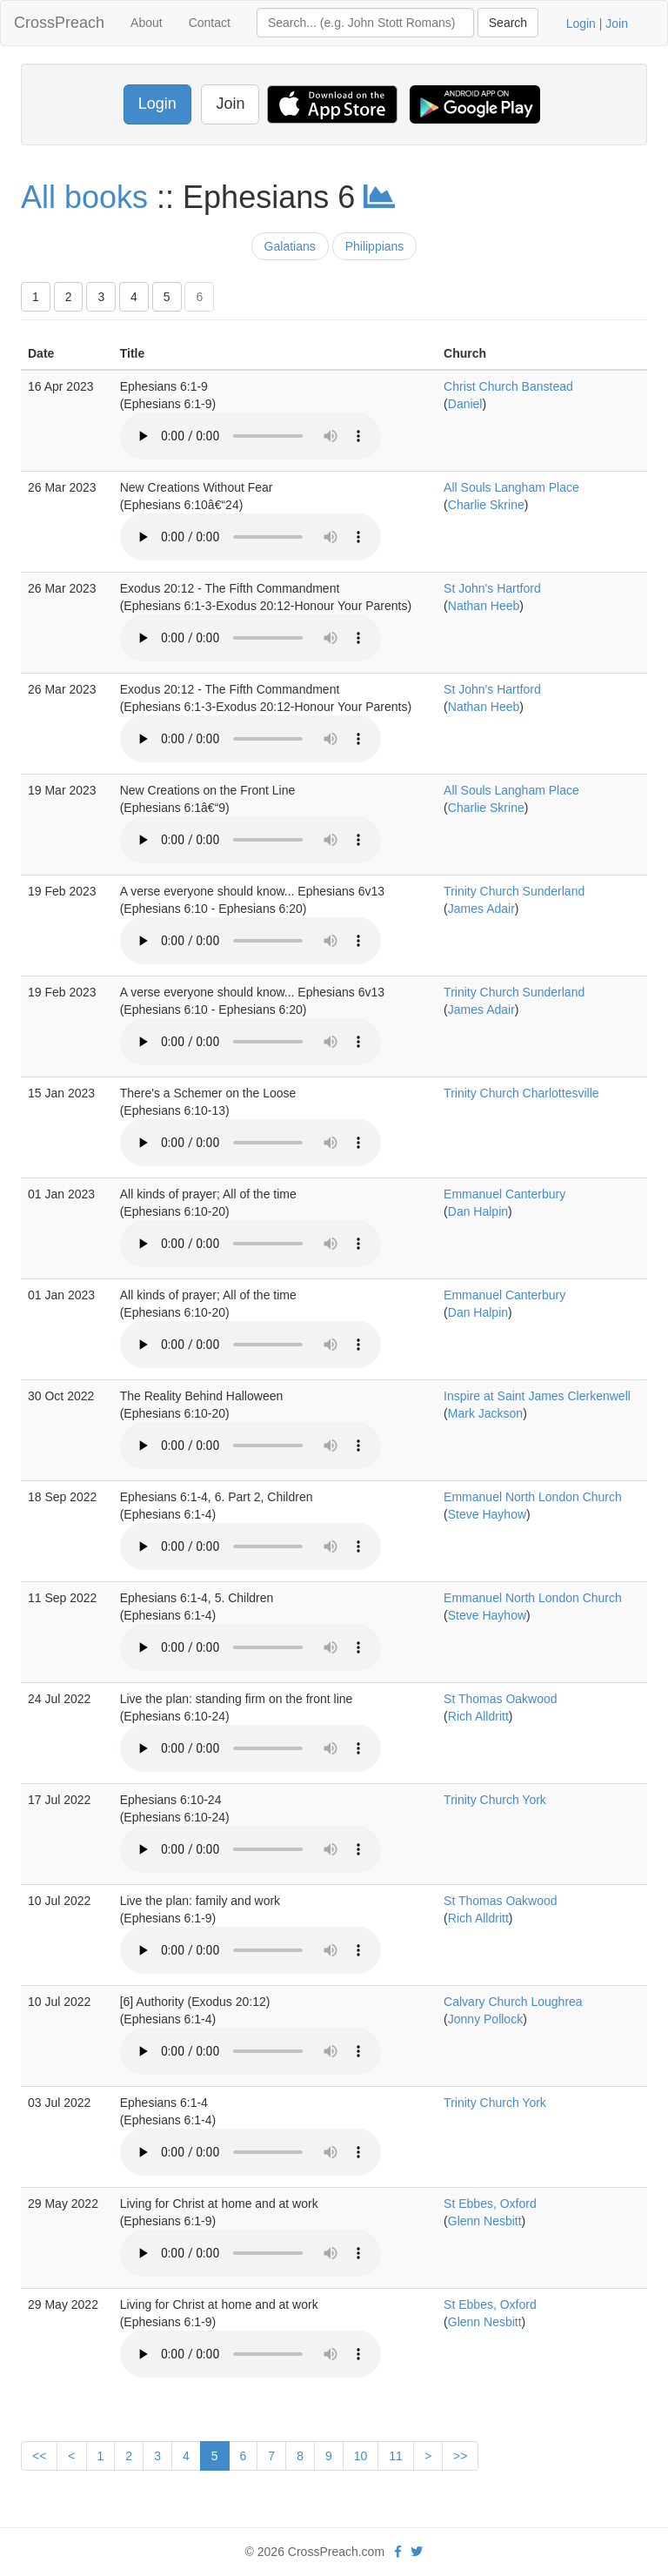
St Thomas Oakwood (500, 1699)
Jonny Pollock (485, 2019)
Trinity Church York (495, 1800)
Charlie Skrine (486, 505)
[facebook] (398, 2552)
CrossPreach (59, 22)
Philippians (374, 246)
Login (581, 23)
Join (616, 23)
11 (396, 2456)
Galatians (290, 246)
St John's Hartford (492, 588)
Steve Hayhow (487, 1514)
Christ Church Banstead (508, 386)
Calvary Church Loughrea (513, 2002)
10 (361, 2456)
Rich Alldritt (478, 1716)
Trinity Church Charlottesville (521, 1093)
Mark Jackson (485, 1413)
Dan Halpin (478, 1211)
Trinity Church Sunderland (514, 891)
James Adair (481, 909)
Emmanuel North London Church (533, 1497)
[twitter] (417, 2552)
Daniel (465, 404)
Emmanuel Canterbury (504, 1194)
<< (39, 2456)
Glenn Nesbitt (485, 2221)
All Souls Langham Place (511, 487)
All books (84, 197)
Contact (209, 23)
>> (460, 2456)
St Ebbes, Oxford (490, 2203)
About (146, 23)
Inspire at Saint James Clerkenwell (537, 1396)
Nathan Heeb (484, 606)
